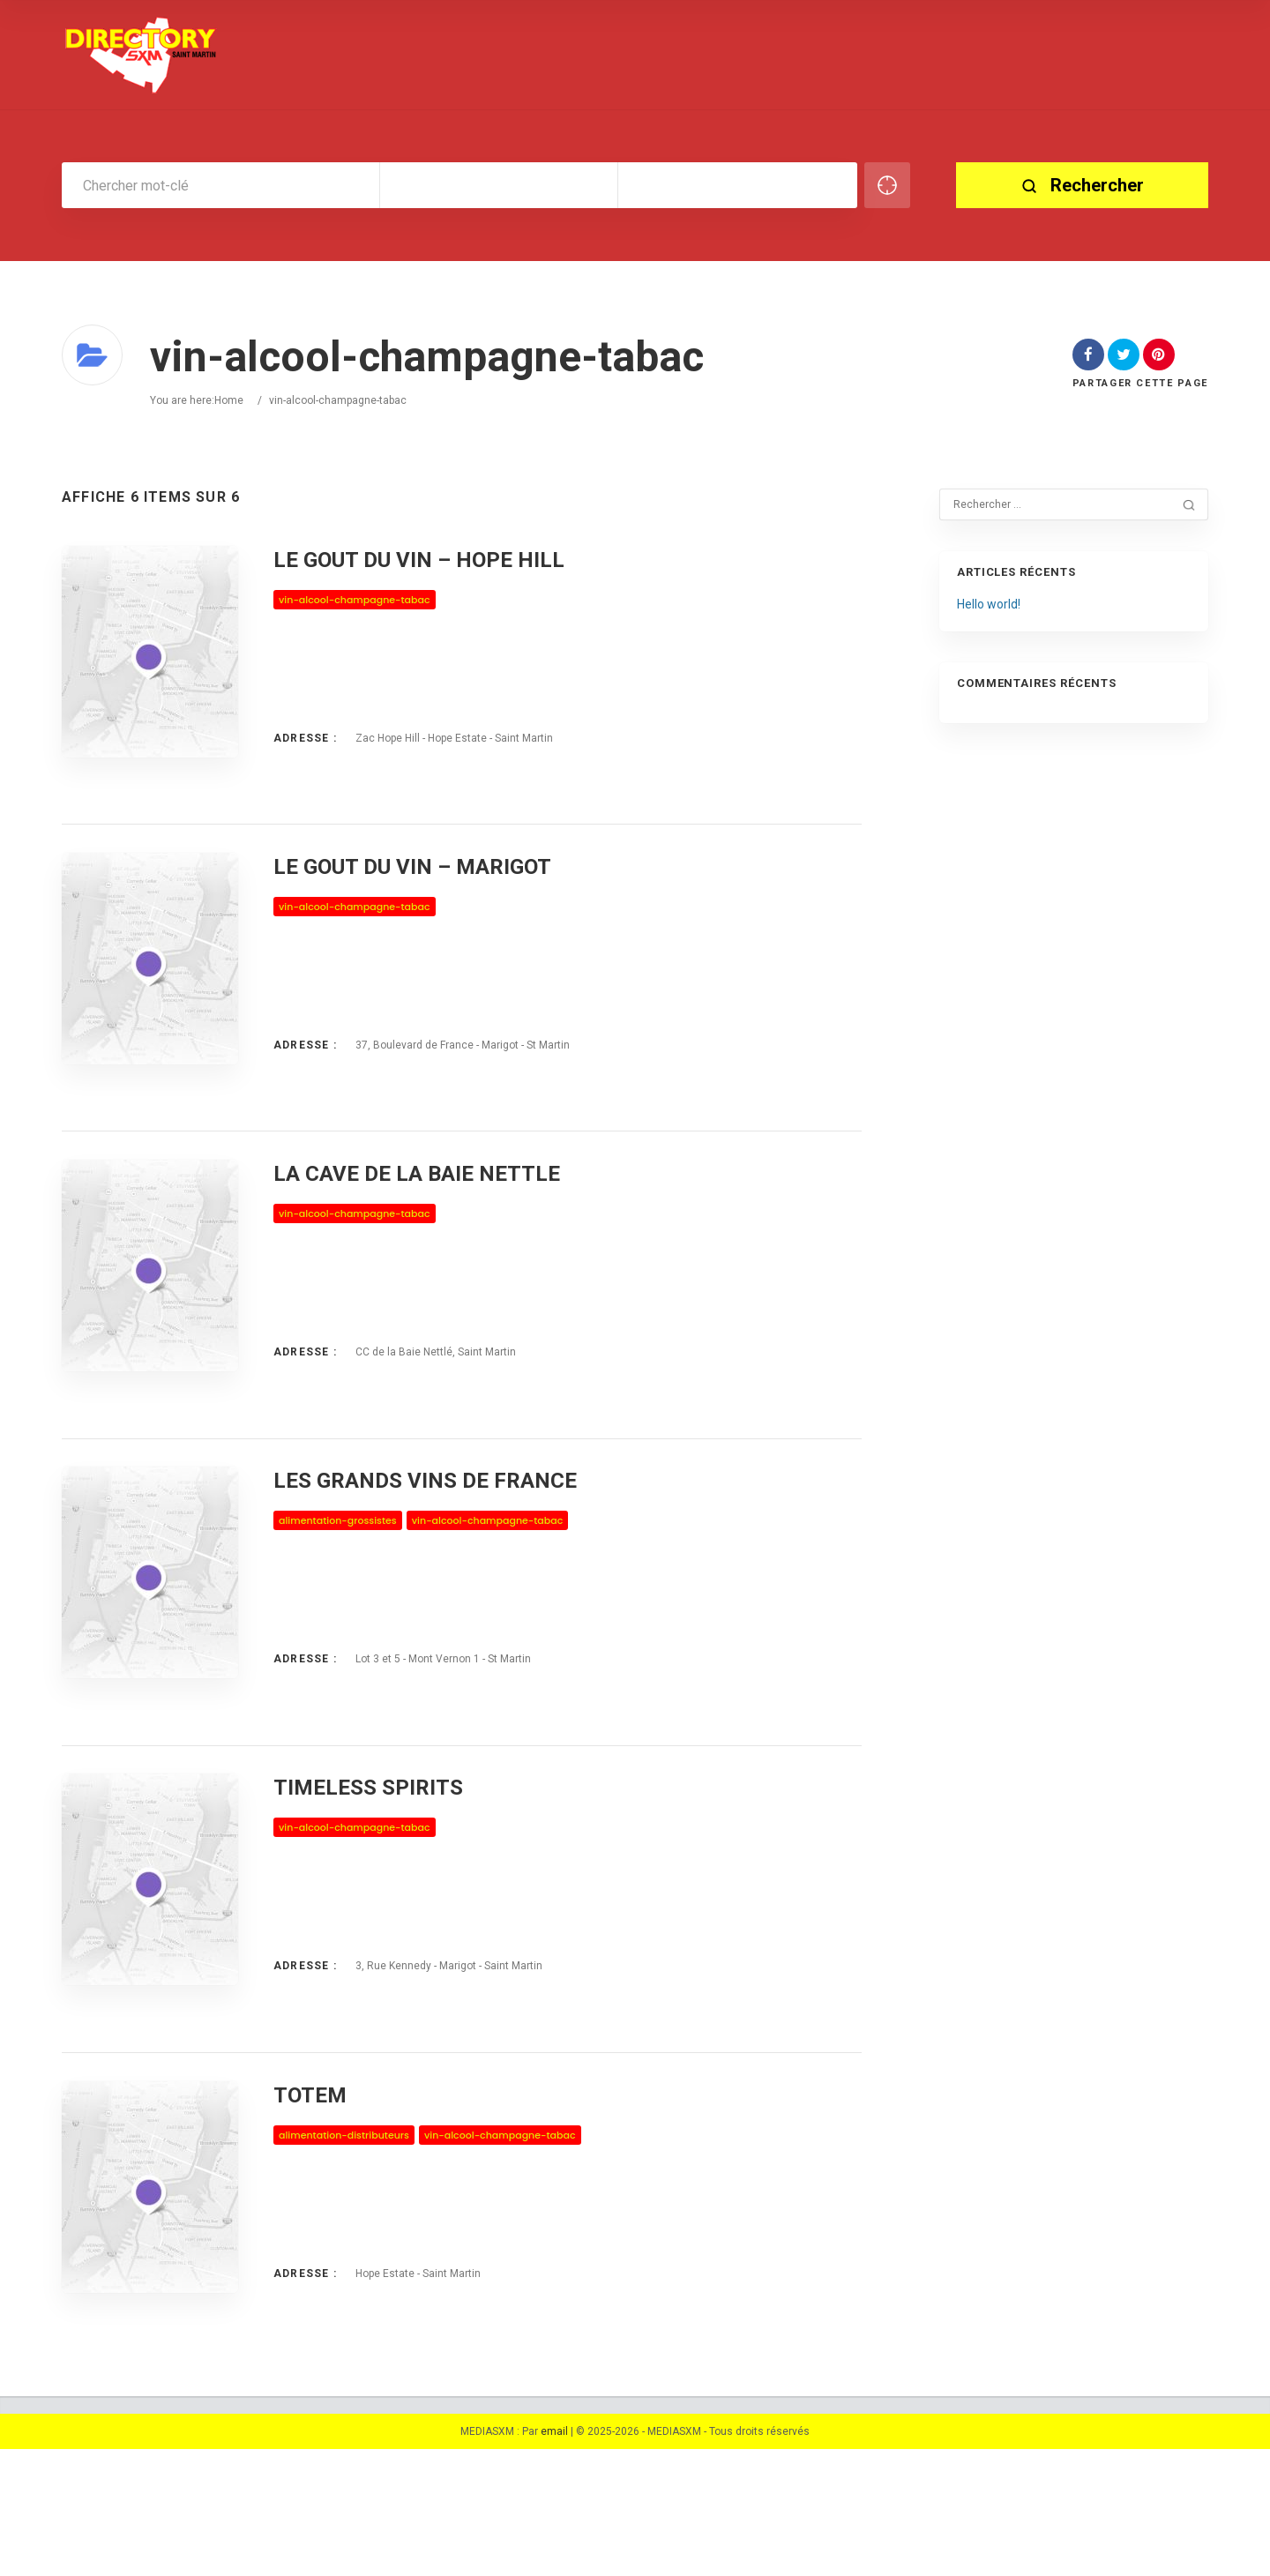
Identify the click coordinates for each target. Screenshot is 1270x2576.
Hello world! (988, 604)
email (554, 2558)
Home (228, 400)
